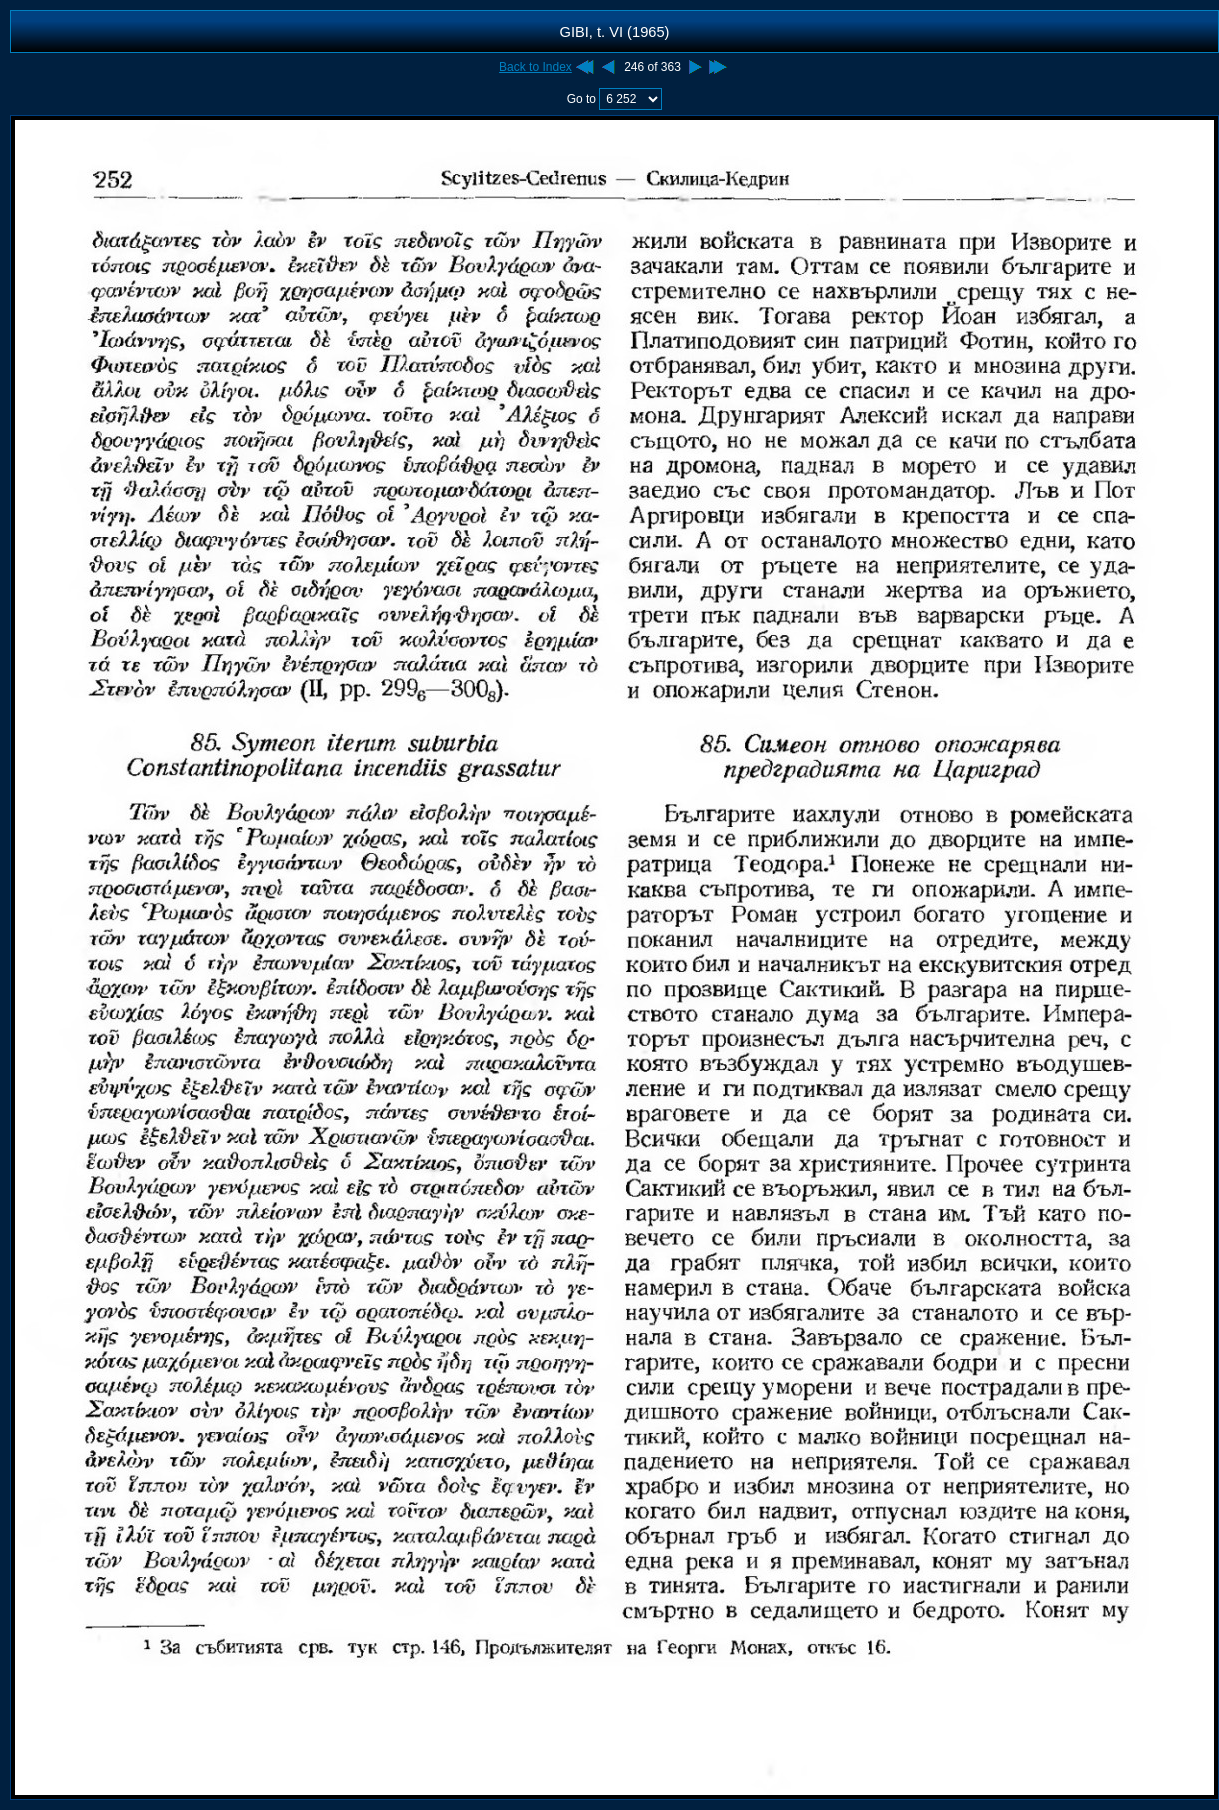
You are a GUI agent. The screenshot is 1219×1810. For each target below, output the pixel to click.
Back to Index (535, 67)
